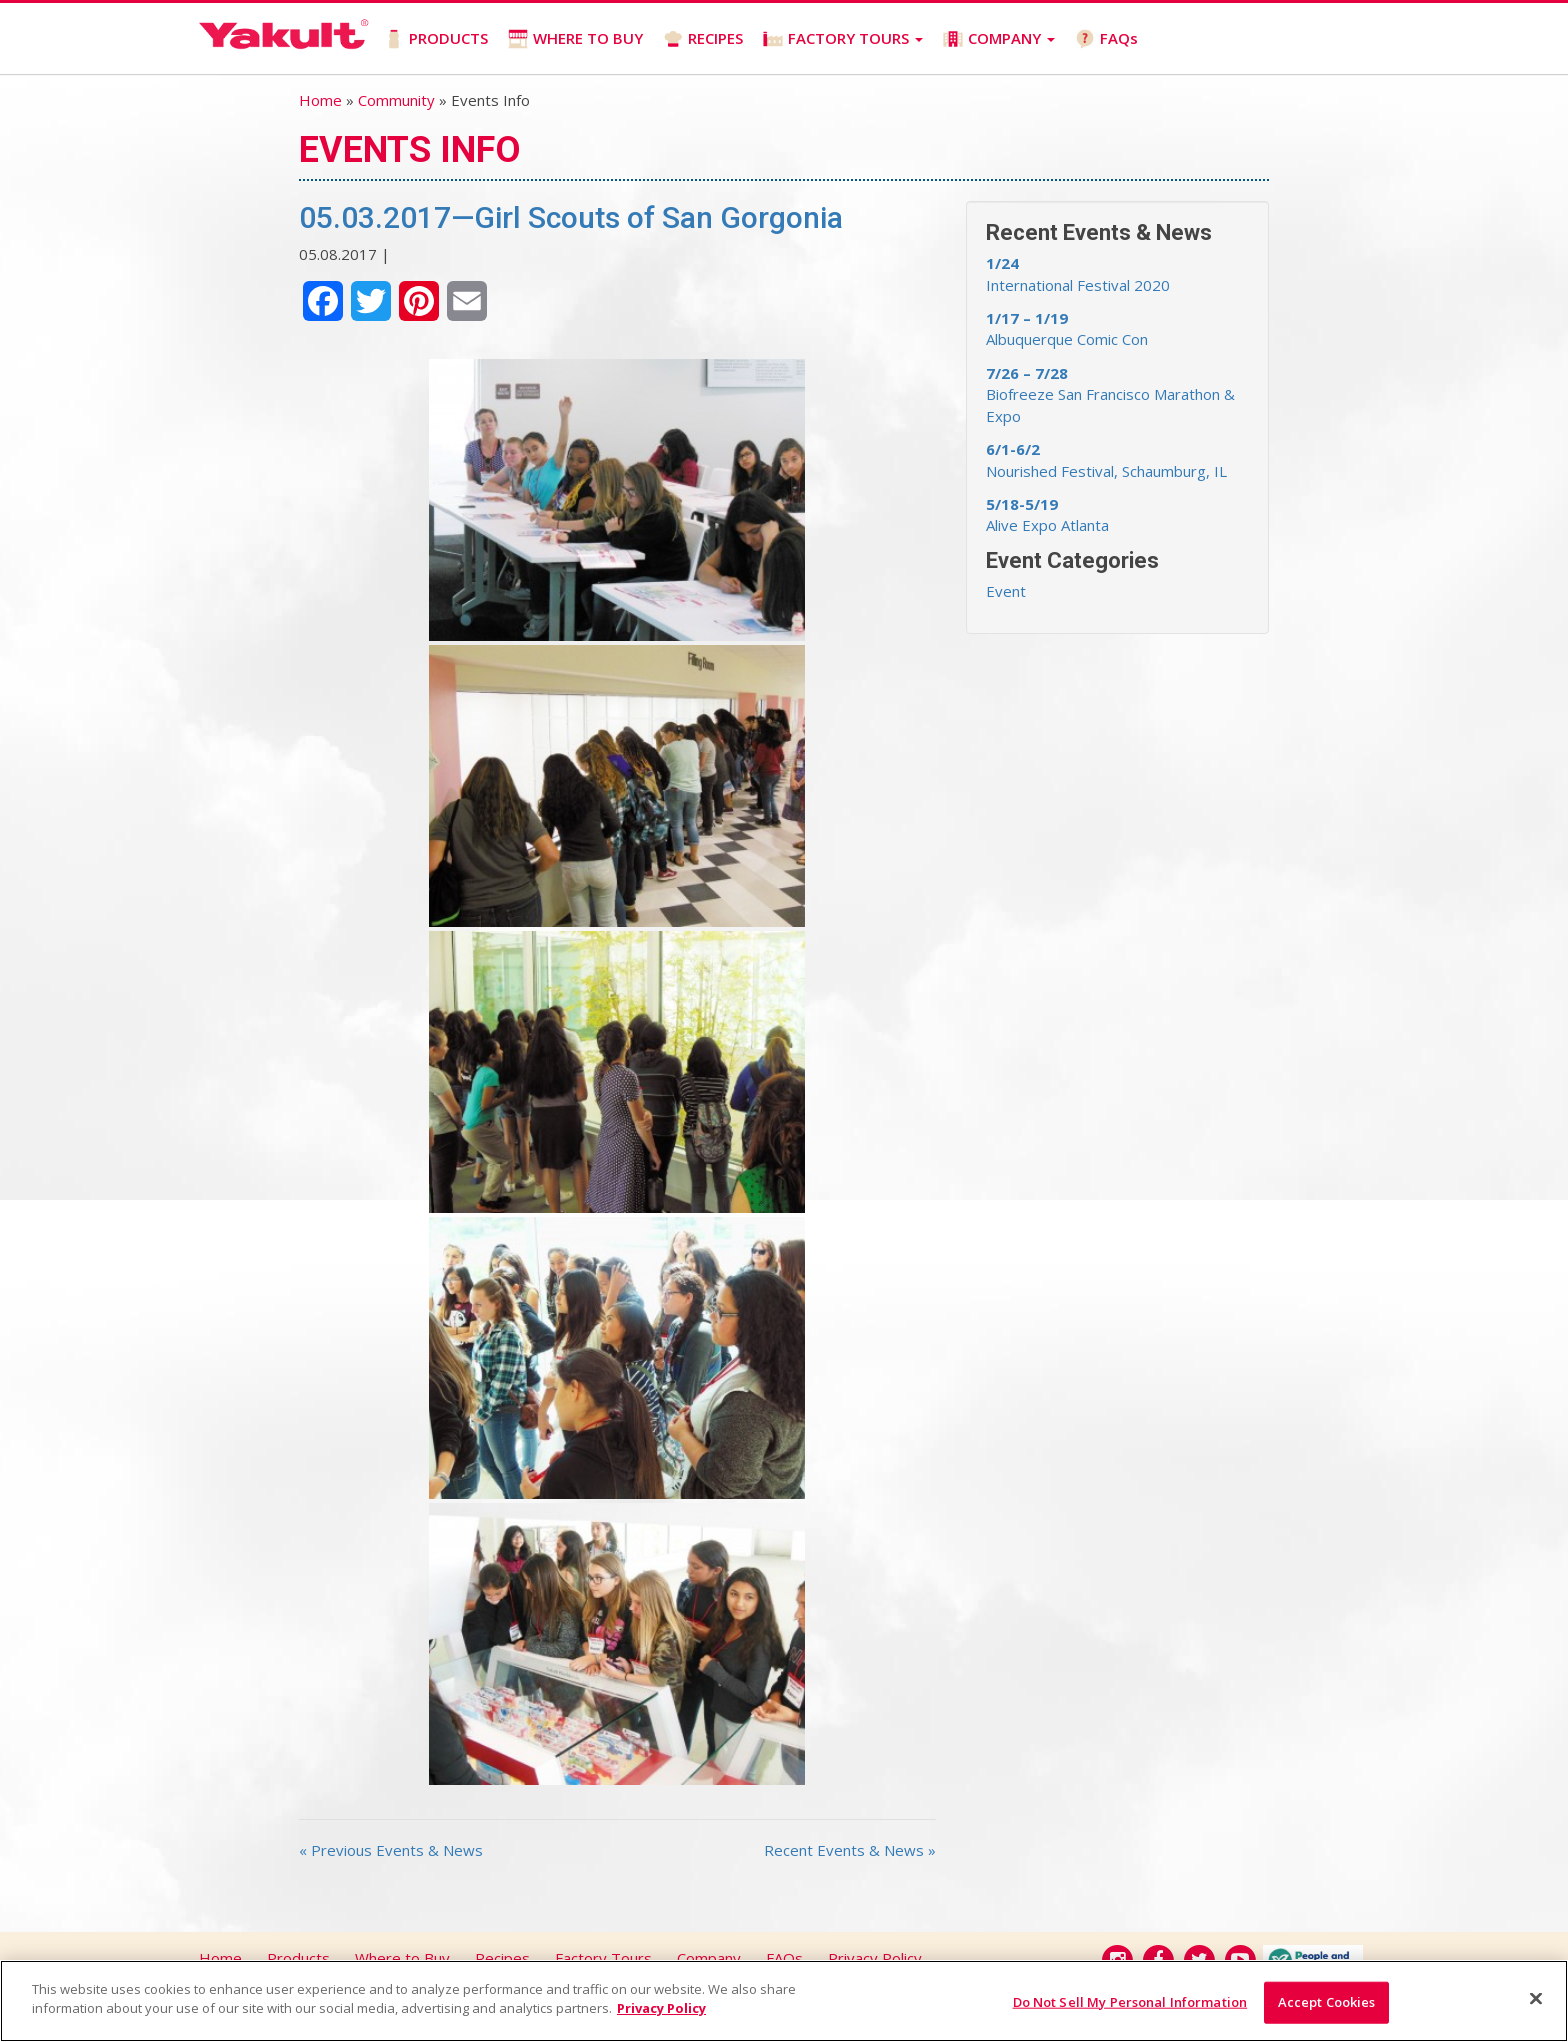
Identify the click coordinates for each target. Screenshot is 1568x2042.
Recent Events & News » (850, 1850)
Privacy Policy (875, 1958)
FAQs (1106, 38)
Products (298, 1958)
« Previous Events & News (391, 1850)
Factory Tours (603, 1958)
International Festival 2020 (1078, 273)
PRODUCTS (436, 38)
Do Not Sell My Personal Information (1130, 2002)
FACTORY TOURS (843, 38)
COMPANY (999, 38)
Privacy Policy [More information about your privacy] (661, 2008)
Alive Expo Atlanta (1047, 514)
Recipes (502, 1958)
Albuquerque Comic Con (1067, 328)
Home (320, 100)
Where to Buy (402, 1958)
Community (396, 100)
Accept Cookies (1327, 2002)
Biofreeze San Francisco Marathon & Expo (1110, 394)
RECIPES (703, 38)
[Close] (1536, 1998)
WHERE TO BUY (575, 38)
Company (709, 1958)
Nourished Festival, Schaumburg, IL (1106, 459)
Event (1006, 591)
